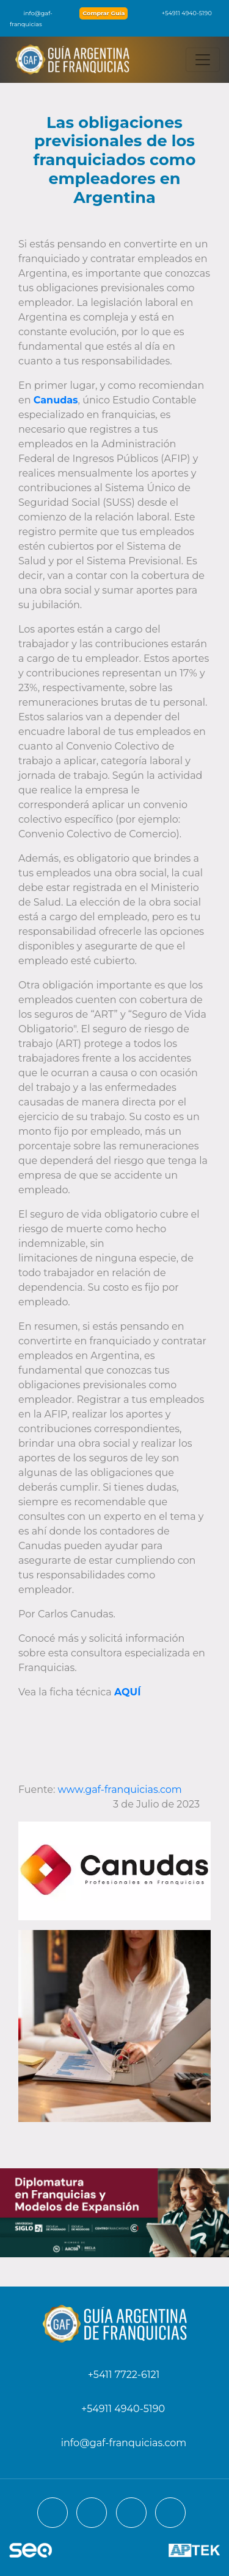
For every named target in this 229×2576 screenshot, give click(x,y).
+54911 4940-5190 (181, 13)
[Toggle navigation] (203, 60)
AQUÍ (127, 1692)
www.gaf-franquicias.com (121, 1789)
